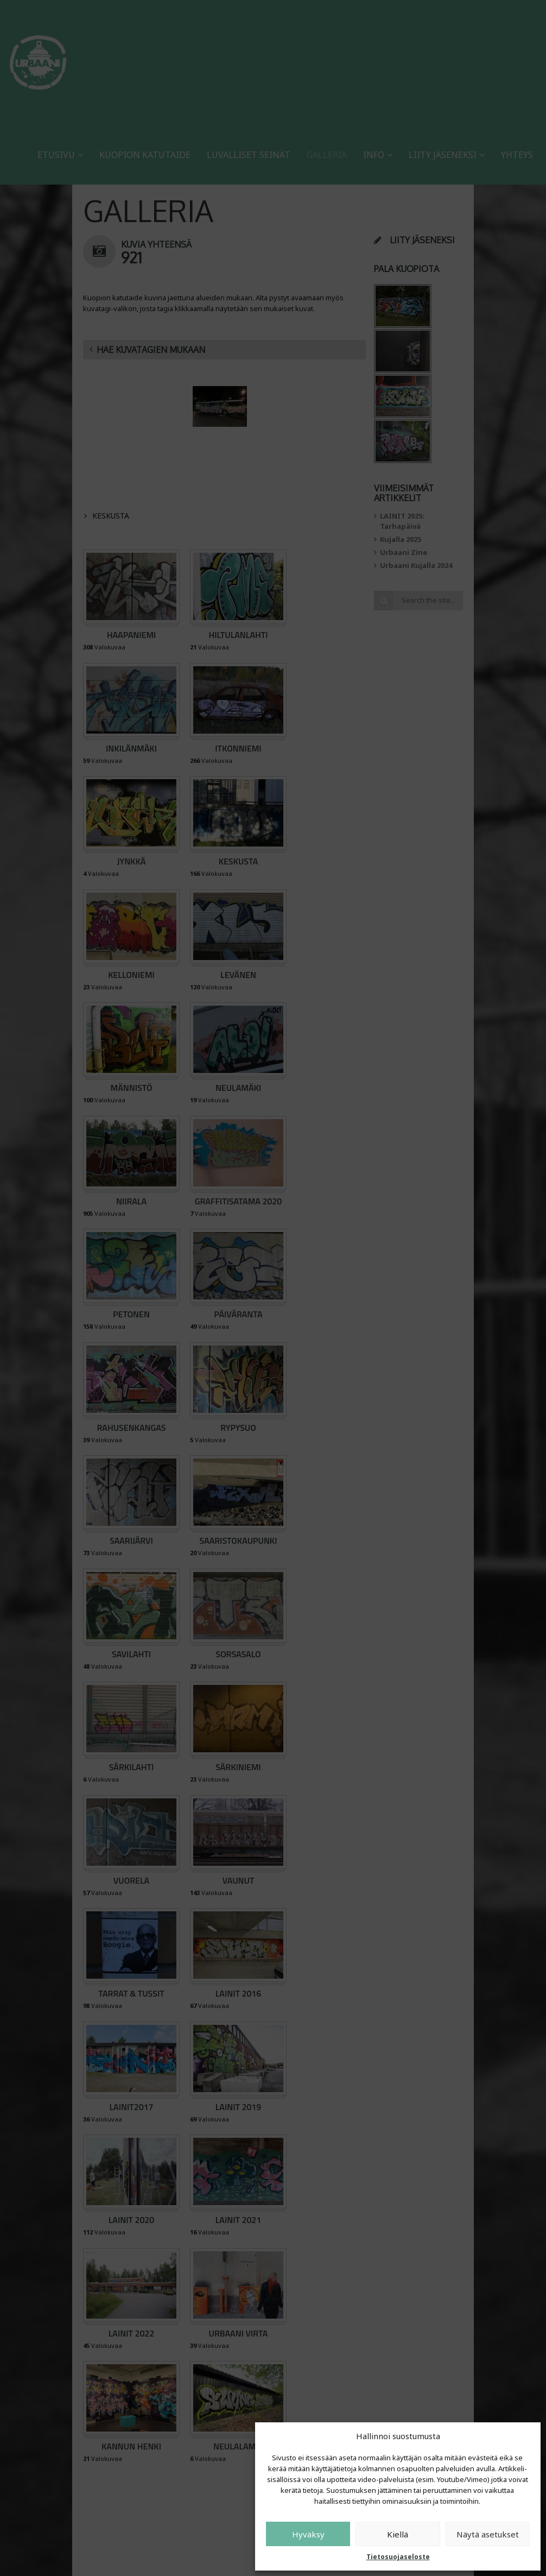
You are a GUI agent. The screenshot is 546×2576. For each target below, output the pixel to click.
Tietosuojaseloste (398, 2556)
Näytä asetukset (487, 2534)
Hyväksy (308, 2534)
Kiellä (397, 2534)
